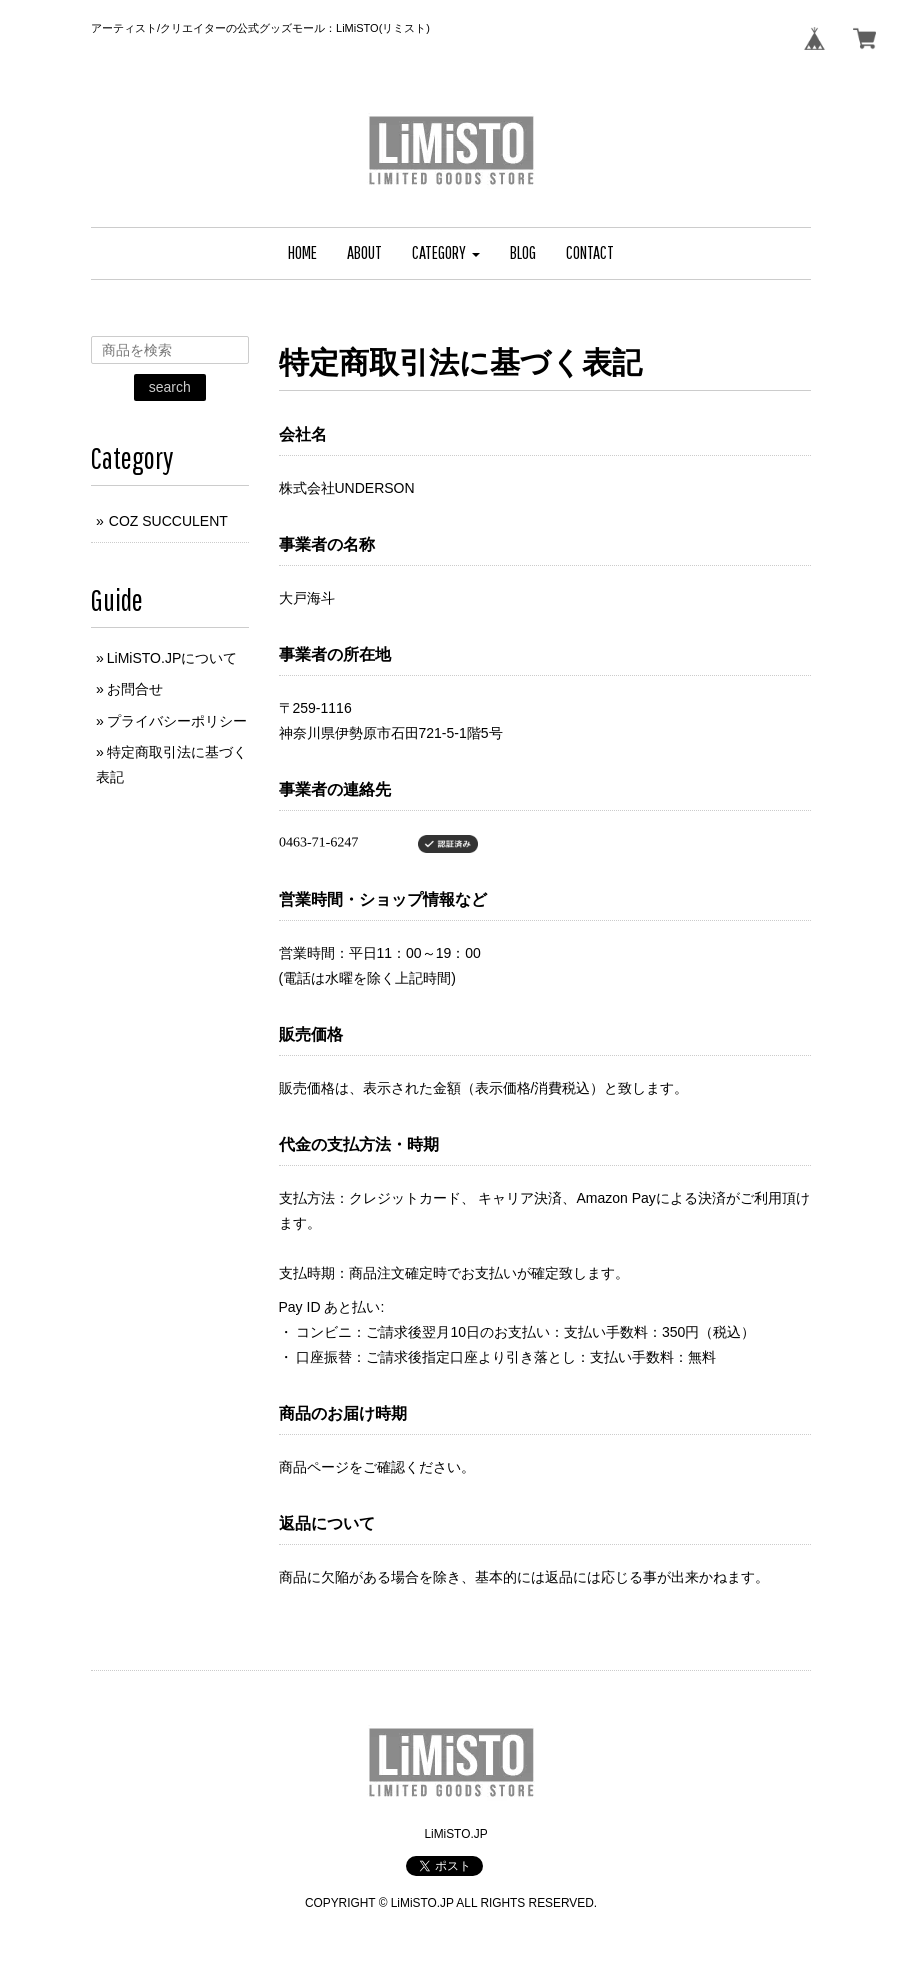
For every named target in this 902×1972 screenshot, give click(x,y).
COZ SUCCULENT (168, 521)
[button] (446, 253)
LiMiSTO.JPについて (172, 658)
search (170, 387)
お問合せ (135, 689)
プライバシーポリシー (177, 721)
